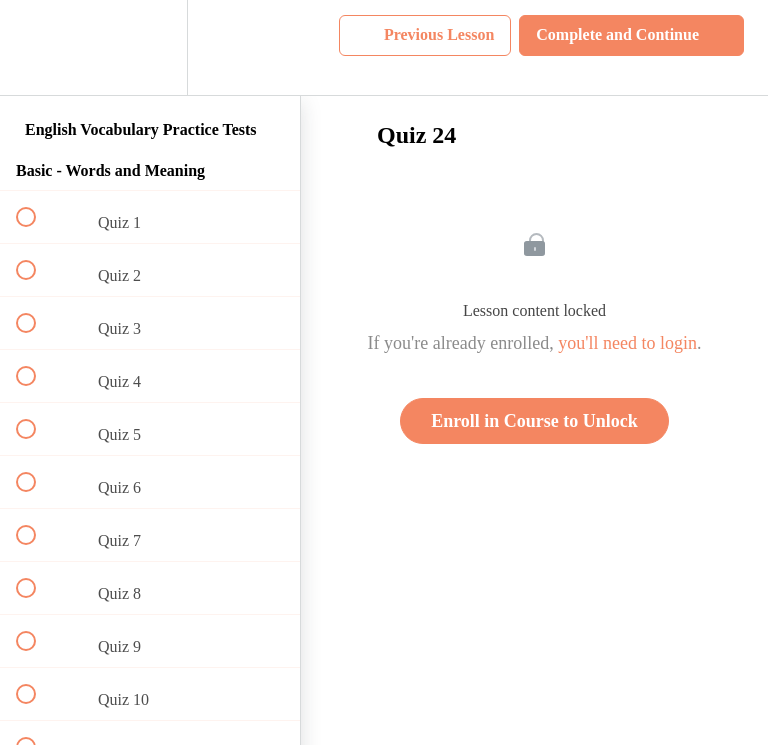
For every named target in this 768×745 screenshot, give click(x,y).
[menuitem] (150, 47)
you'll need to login (627, 343)
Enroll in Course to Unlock (534, 421)
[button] (37, 47)
